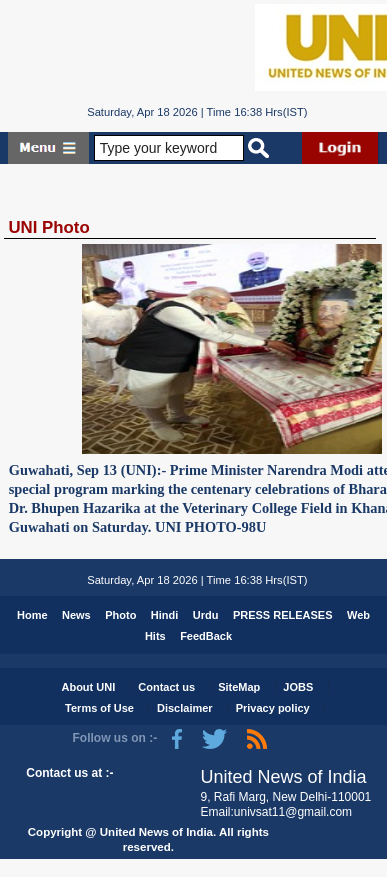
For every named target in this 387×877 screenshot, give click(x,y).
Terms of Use (99, 708)
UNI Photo (48, 227)
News (76, 615)
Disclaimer (185, 708)
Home (32, 615)
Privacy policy (273, 708)
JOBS (298, 687)
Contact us (166, 687)
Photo (120, 615)
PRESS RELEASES (283, 615)
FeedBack (206, 636)
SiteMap (239, 687)
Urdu (206, 615)
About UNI (88, 687)
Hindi (165, 615)
